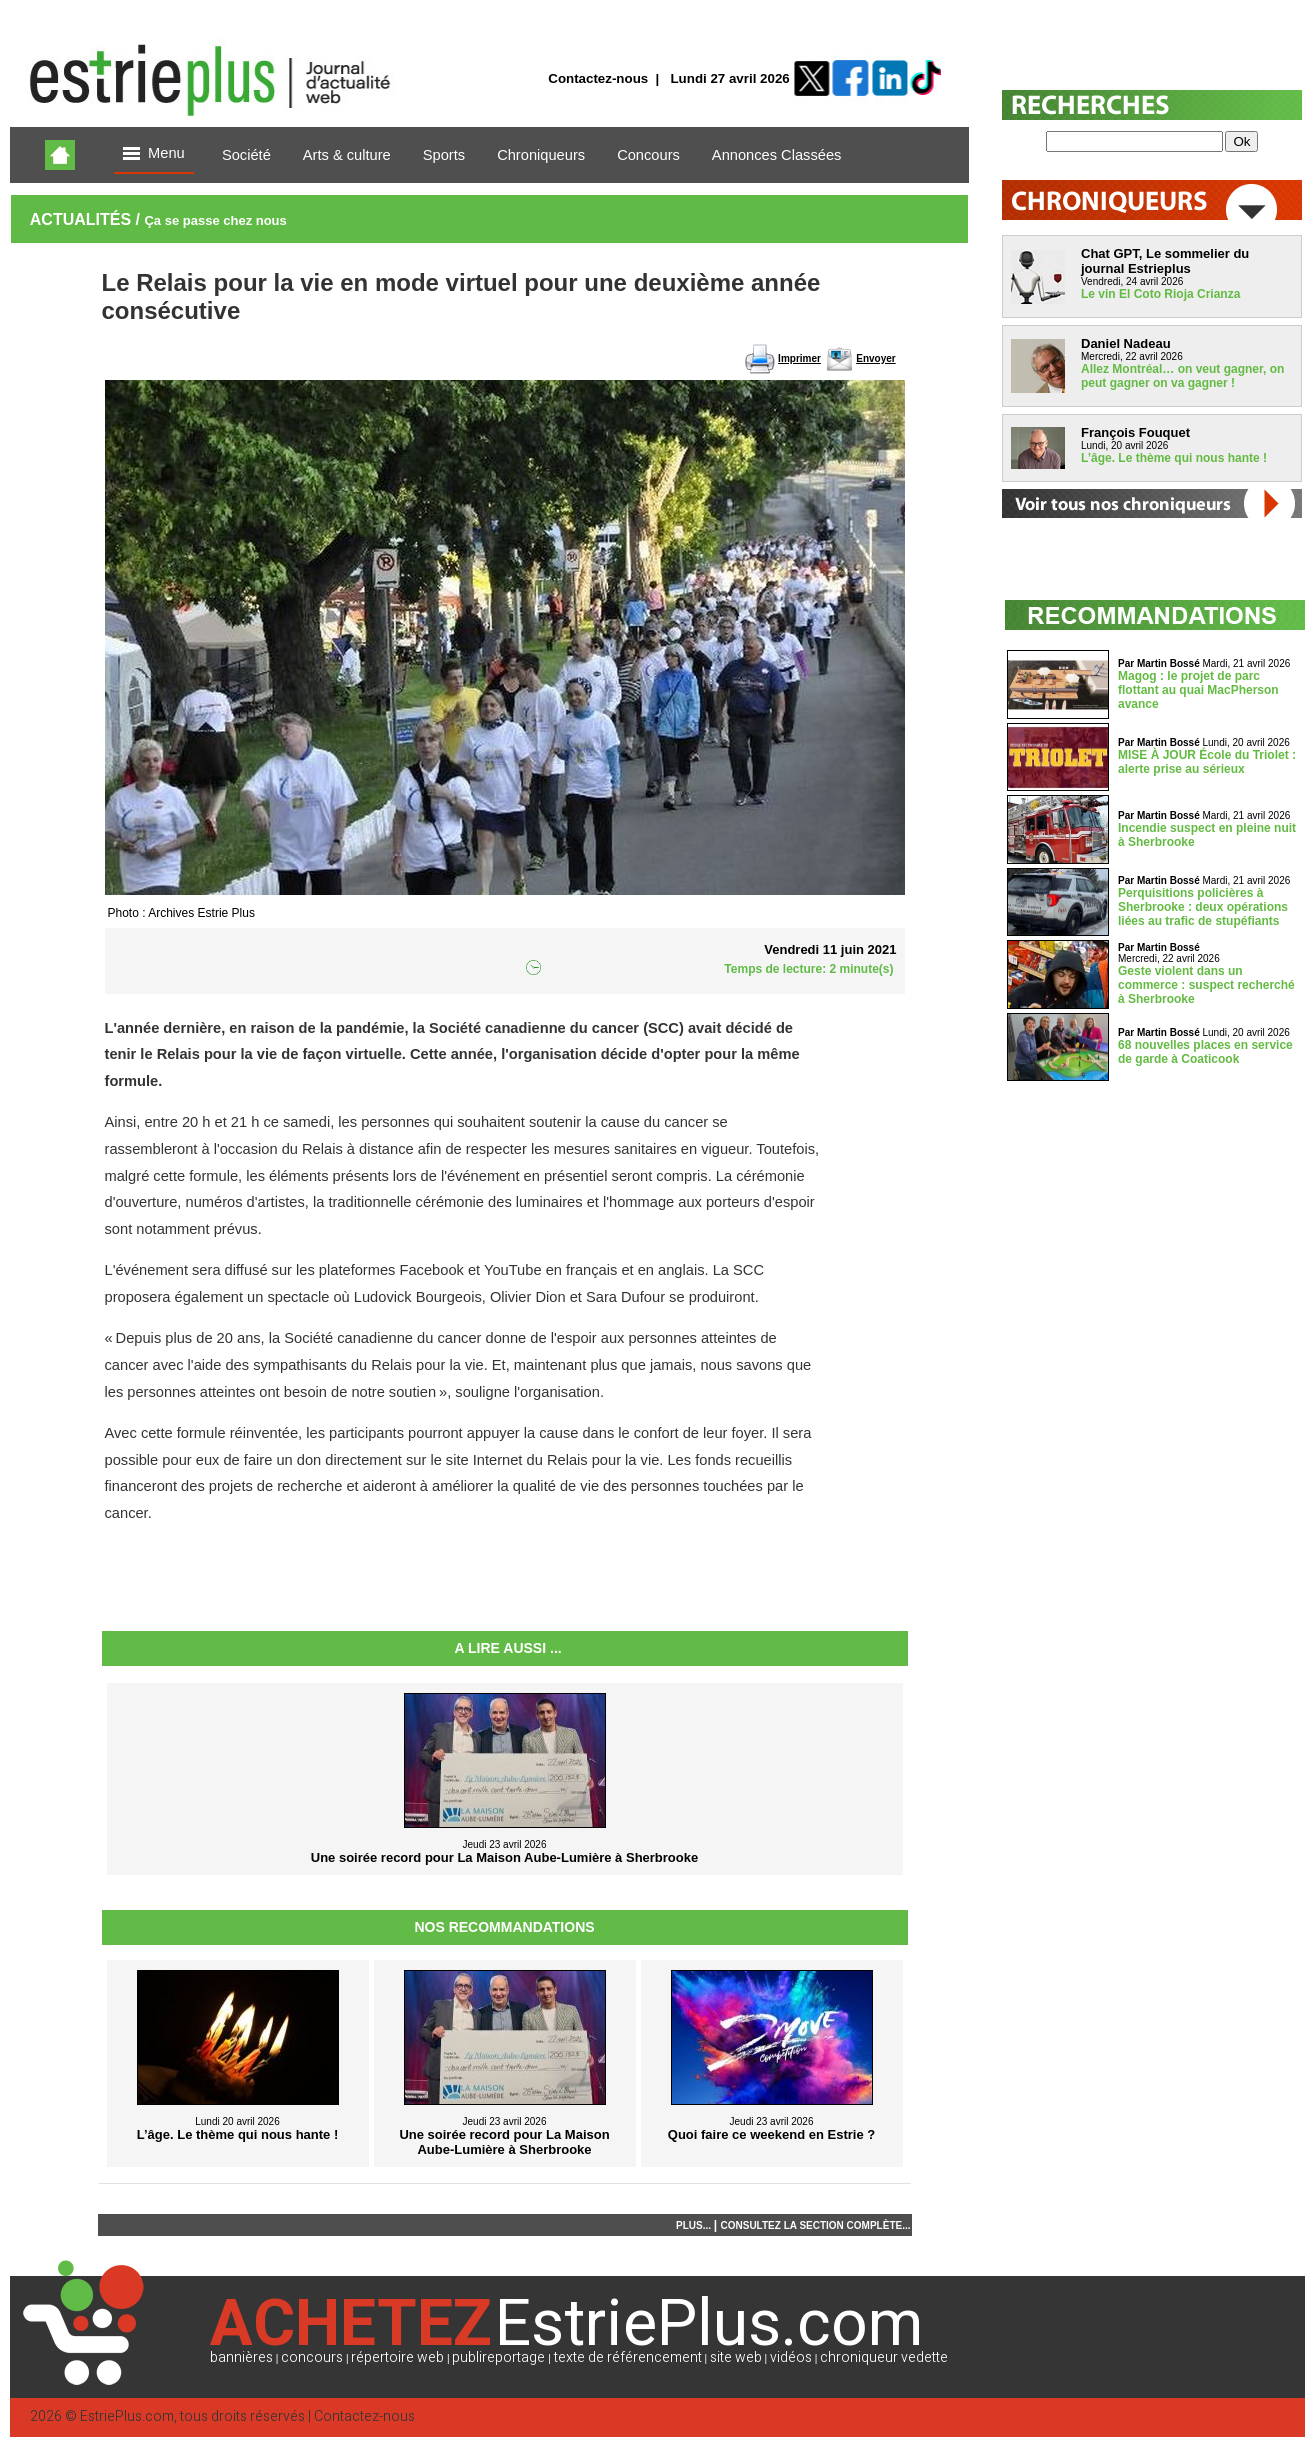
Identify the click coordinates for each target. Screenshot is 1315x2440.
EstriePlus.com (127, 2416)
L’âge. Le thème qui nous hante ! (1174, 458)
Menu (154, 154)
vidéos (791, 2357)
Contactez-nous (598, 78)
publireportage (498, 2357)
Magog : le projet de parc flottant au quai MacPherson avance (1198, 690)
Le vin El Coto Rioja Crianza (1160, 294)
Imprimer (799, 358)
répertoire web (397, 2357)
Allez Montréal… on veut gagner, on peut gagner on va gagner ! (1182, 376)
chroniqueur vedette (884, 2357)
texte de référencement (628, 2357)
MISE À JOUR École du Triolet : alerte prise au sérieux (1207, 762)
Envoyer (875, 358)
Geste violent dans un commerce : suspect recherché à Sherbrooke (1206, 985)
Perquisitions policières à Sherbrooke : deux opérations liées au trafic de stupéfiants (1203, 907)
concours (312, 2357)
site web (736, 2357)
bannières (241, 2357)
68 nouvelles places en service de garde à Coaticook (1205, 1052)
